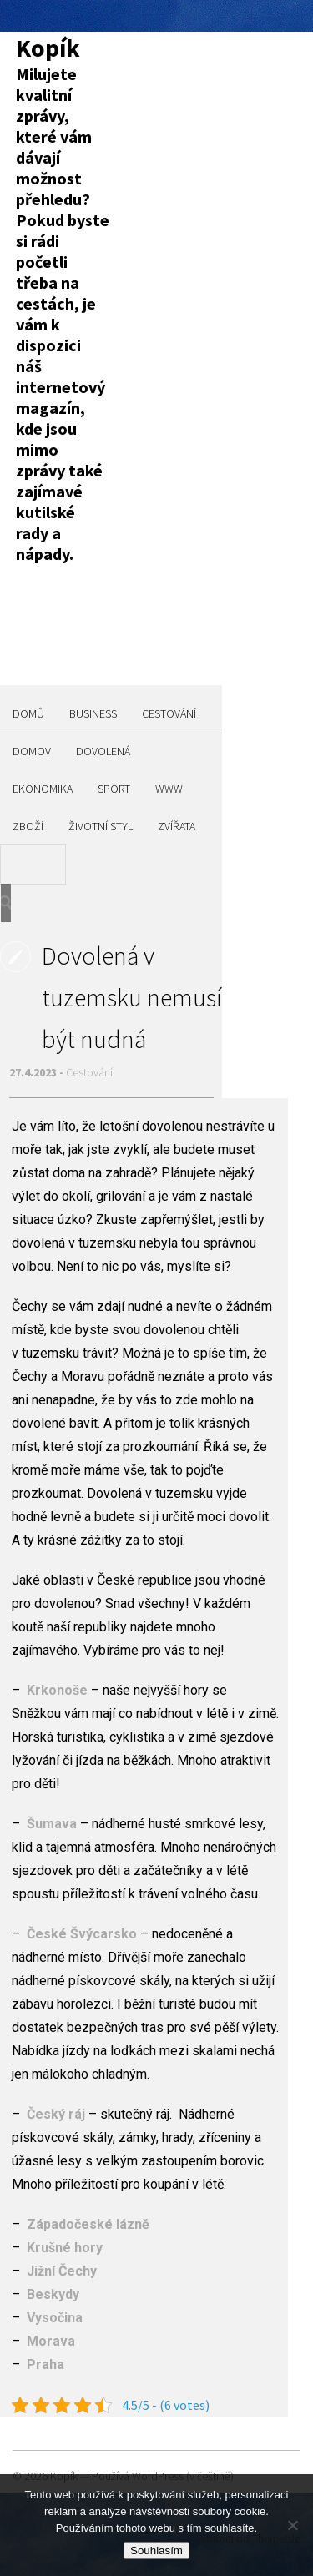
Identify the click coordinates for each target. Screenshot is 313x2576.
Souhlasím (156, 2550)
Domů (28, 713)
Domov (32, 751)
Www (169, 788)
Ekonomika (43, 788)
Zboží (28, 826)
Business (93, 713)
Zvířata (176, 826)
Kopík (48, 47)
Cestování (169, 713)
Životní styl (100, 826)
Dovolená (103, 751)
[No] (292, 2525)
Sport (114, 788)
